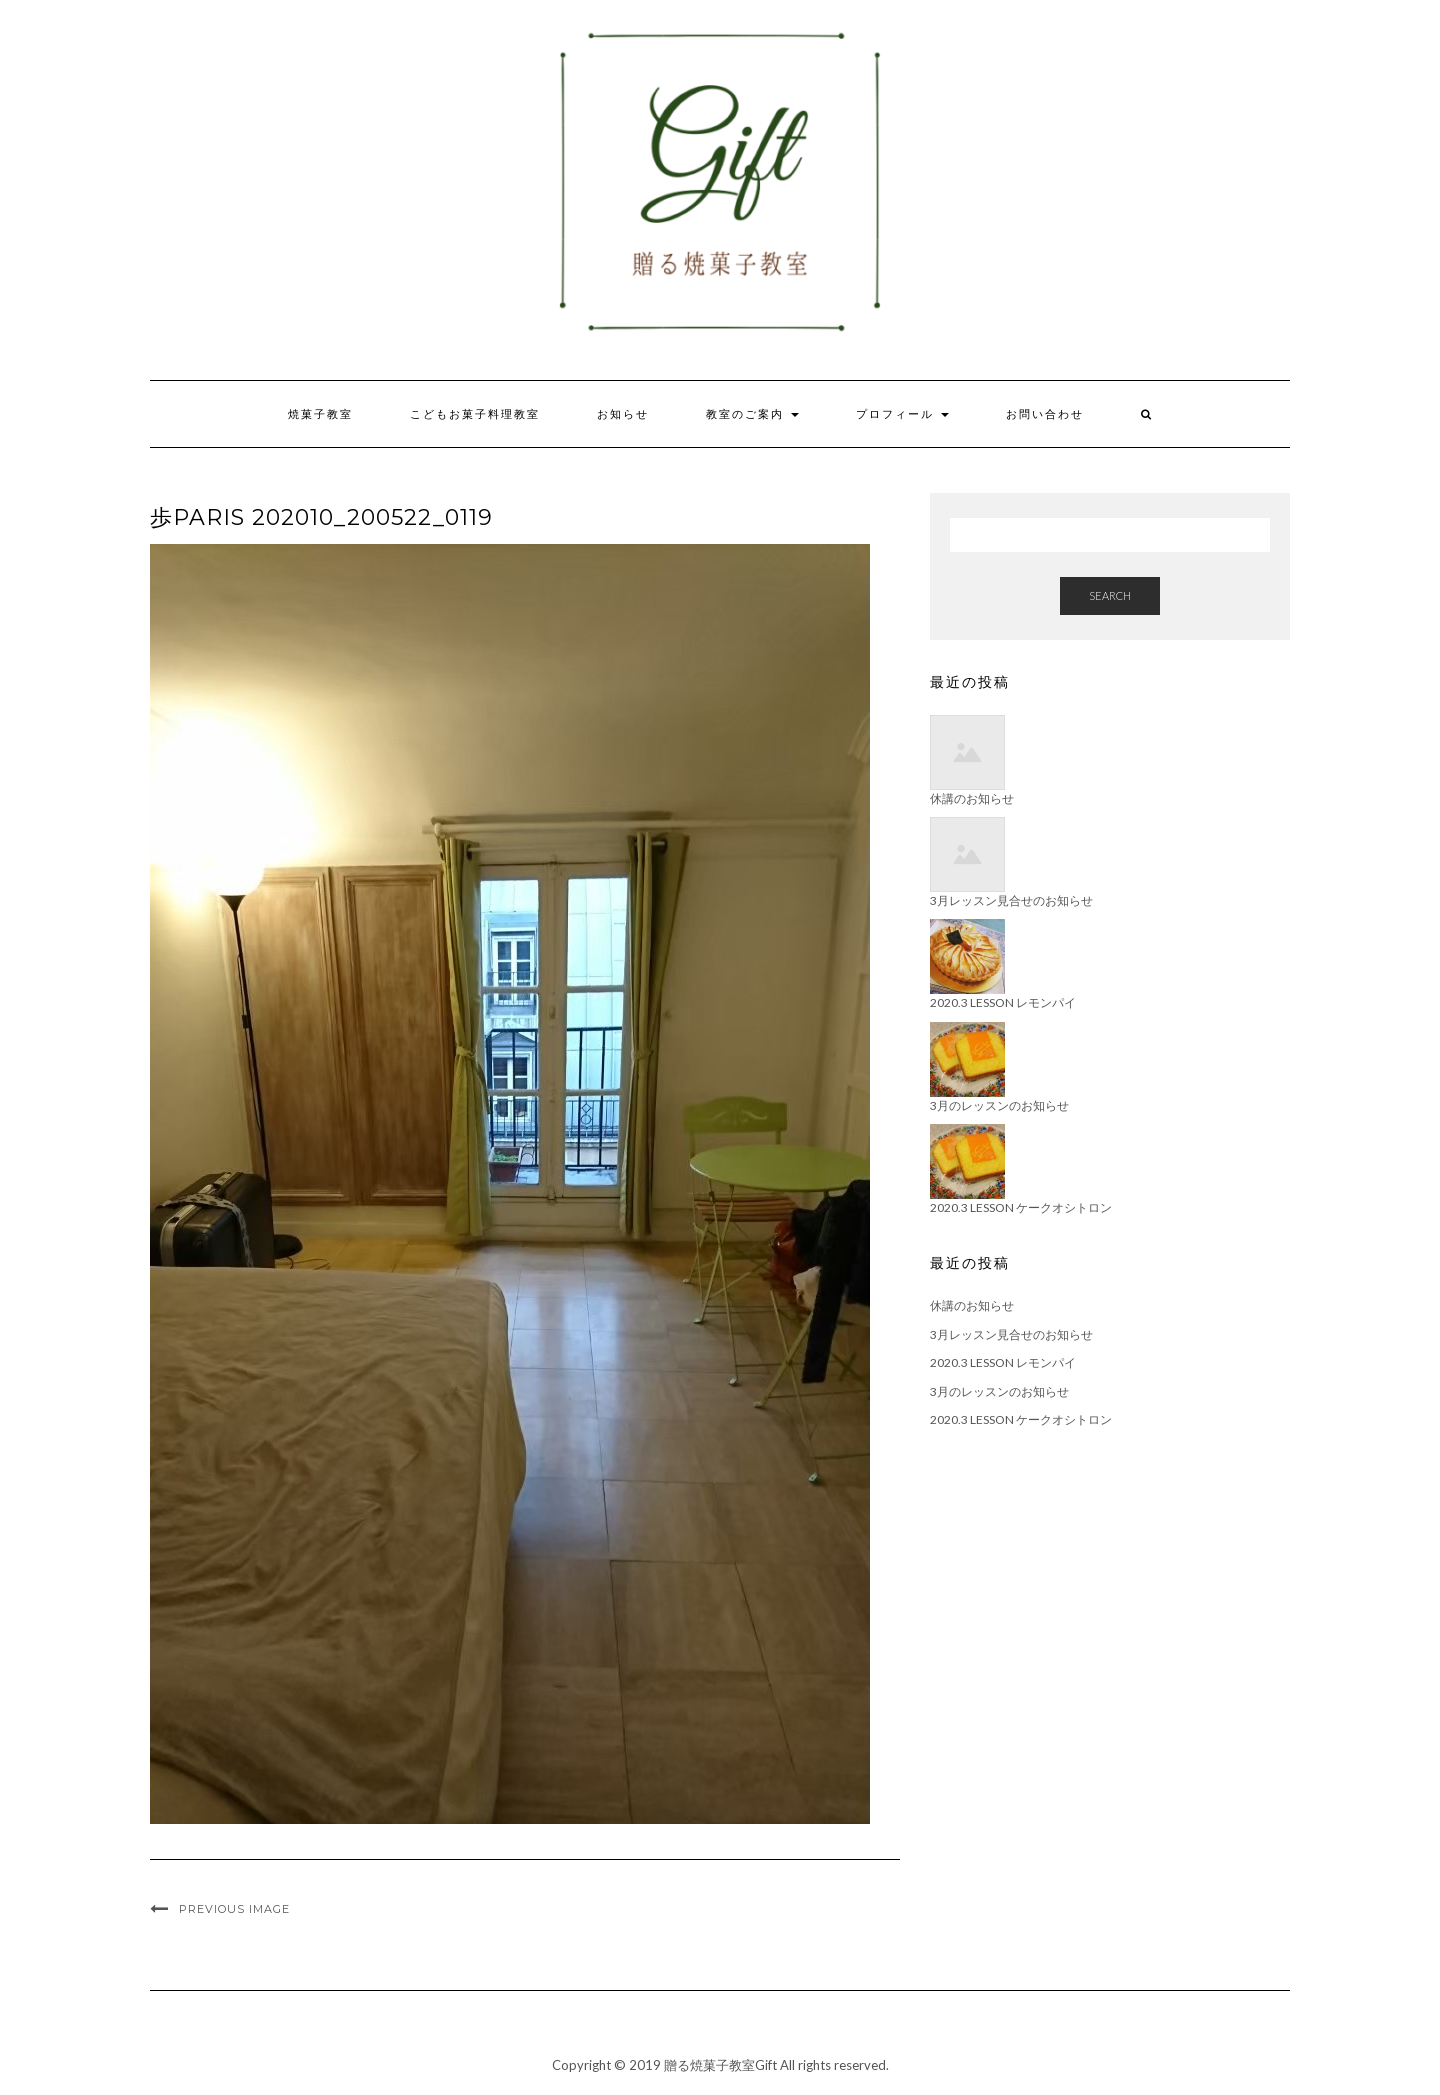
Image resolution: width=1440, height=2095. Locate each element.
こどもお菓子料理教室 (475, 414)
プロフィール (902, 414)
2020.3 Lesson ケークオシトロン (1021, 1419)
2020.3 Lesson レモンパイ (1003, 1362)
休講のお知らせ (972, 1305)
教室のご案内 (752, 414)
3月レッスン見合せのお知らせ (1011, 1334)
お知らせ (623, 414)
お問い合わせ (1045, 414)
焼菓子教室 (320, 414)
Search (1110, 595)
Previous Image (234, 1909)
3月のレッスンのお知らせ (999, 1391)
